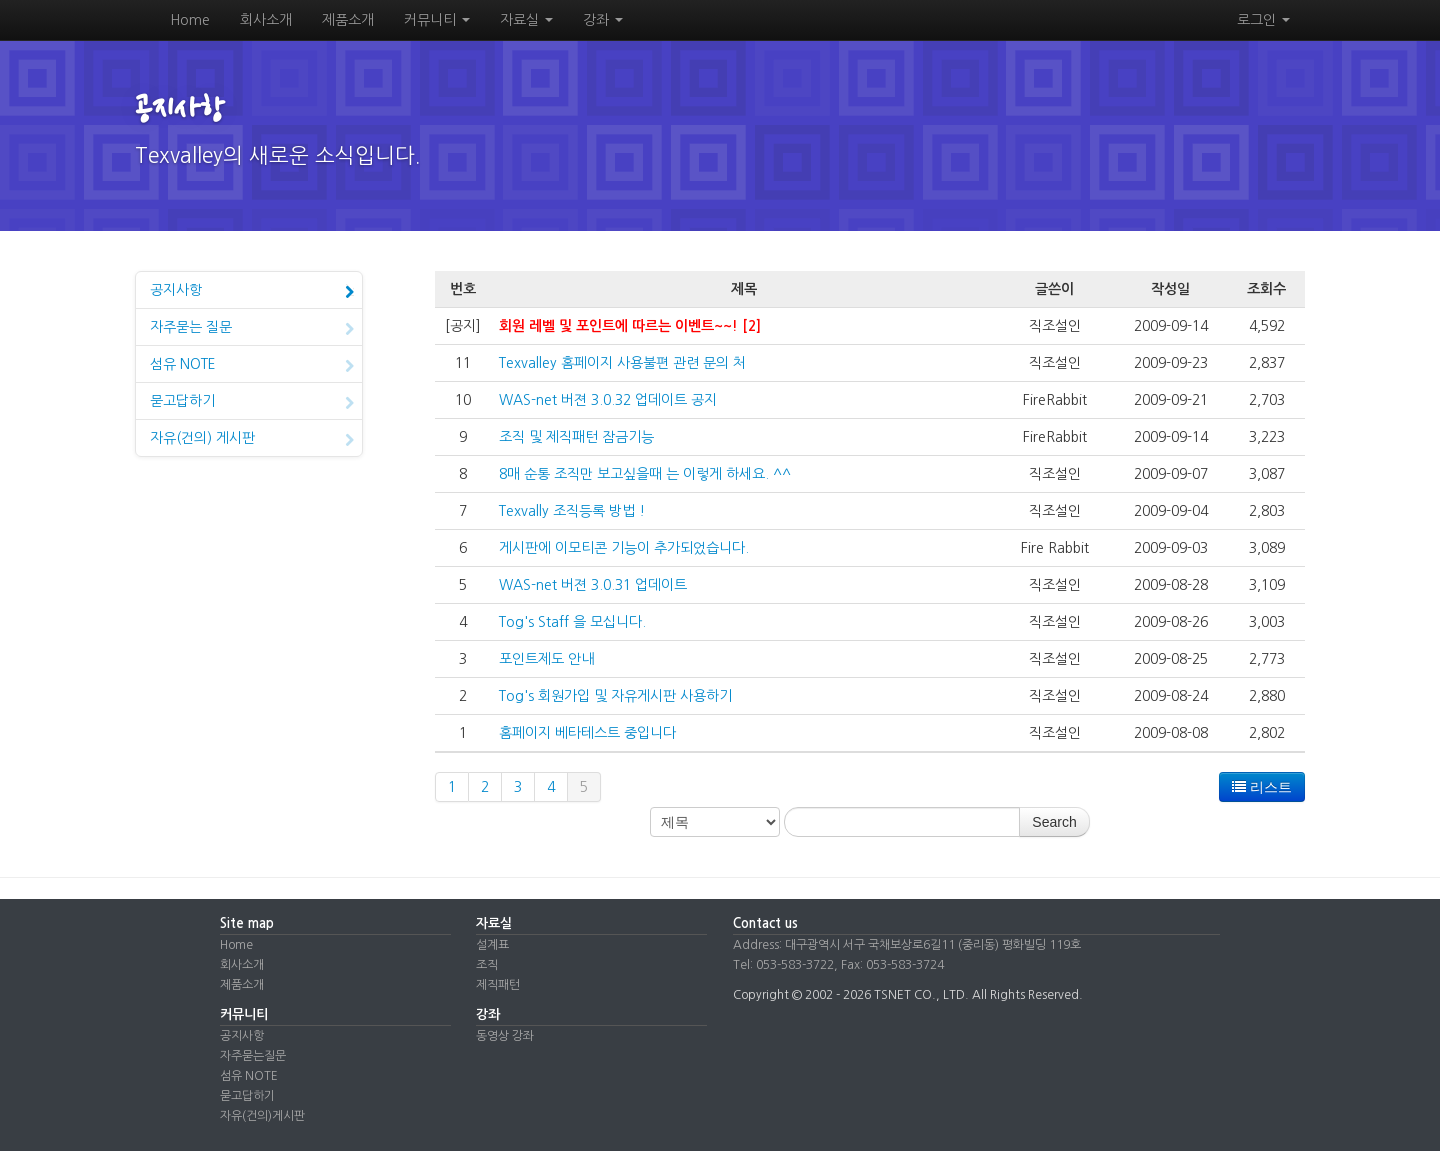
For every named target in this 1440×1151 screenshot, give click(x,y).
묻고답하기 (252, 403)
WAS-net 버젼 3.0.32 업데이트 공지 (608, 400)
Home (190, 20)
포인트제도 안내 (546, 659)
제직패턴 (498, 985)
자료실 (526, 20)
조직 (487, 965)
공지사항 (252, 292)
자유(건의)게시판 (262, 1116)
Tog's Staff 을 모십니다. (572, 622)
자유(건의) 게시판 (252, 440)
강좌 (603, 20)
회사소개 (266, 20)
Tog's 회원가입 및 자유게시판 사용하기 (615, 696)
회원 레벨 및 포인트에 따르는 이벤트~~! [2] (630, 326)
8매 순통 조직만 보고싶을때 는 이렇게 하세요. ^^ (645, 474)
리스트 (1262, 787)
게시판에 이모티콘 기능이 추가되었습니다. (624, 548)
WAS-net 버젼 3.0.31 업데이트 (593, 585)
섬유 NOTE (252, 366)
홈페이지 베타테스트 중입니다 (587, 733)
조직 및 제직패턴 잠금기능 (576, 437)
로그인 (1263, 20)
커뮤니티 (437, 20)
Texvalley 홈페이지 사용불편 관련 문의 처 (622, 363)
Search (1054, 822)
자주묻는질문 (253, 1056)
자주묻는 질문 (252, 329)
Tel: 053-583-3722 (783, 965)
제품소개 (348, 20)
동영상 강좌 (505, 1036)
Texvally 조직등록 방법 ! (572, 511)
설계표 (492, 945)
